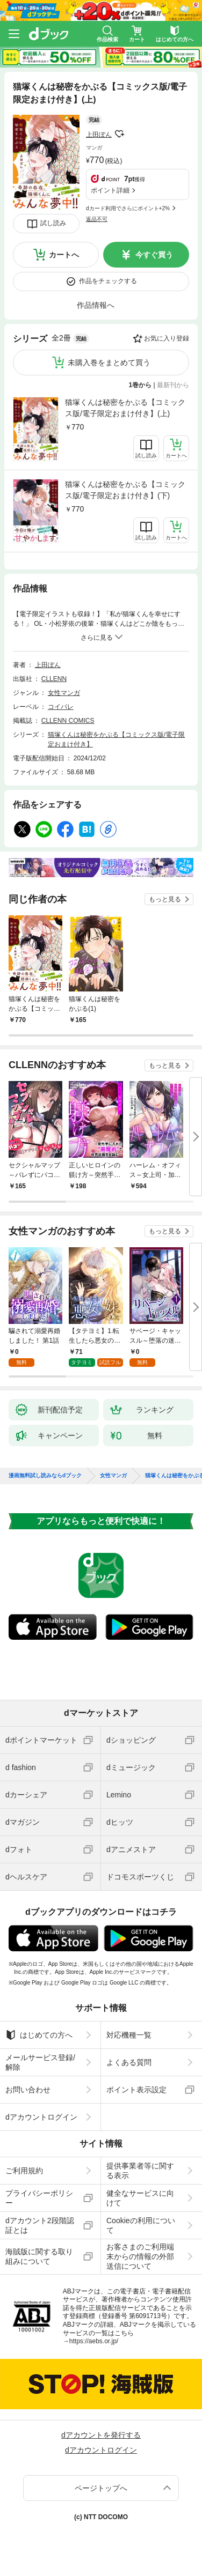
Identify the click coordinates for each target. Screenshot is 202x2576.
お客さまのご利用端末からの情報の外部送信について (140, 2256)
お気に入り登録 (166, 338)
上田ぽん (99, 134)
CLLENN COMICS (68, 720)
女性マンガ (64, 693)
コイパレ (61, 706)
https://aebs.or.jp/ (93, 2341)
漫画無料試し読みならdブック (45, 1475)
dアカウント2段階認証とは (39, 2225)
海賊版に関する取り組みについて (39, 2256)
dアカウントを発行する (101, 2435)
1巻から (140, 385)
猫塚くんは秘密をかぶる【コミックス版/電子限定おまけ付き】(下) (125, 490)
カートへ (64, 254)
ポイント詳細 (110, 190)
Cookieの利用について (140, 2225)
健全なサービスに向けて (140, 2198)
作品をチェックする (108, 281)
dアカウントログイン (41, 2117)
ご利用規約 (24, 2170)
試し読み (53, 223)
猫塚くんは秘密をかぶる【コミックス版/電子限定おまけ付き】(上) (125, 408)
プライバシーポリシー (39, 2198)
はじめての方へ (39, 2035)
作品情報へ (95, 305)
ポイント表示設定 (136, 2089)
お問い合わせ (27, 2089)
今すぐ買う (154, 254)
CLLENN (54, 679)
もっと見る (165, 899)
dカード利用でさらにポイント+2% (128, 208)
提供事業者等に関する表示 (140, 2171)
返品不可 (96, 219)
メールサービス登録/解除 (40, 2062)
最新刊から (173, 385)
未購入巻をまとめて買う (109, 362)
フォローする (119, 134)
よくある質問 (129, 2062)
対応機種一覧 (129, 2035)
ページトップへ (101, 2488)
